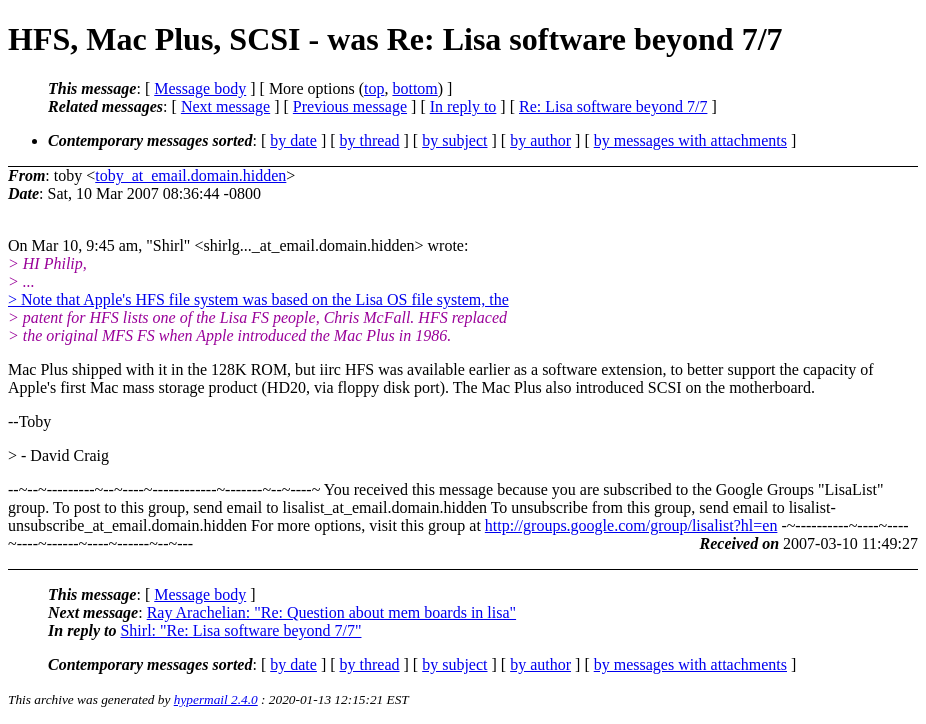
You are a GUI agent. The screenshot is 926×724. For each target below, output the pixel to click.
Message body (200, 88)
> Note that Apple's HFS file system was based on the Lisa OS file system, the (258, 299)
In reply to (463, 106)
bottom (414, 88)
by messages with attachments (690, 140)
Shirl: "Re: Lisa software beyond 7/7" (240, 630)
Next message (225, 106)
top (374, 88)
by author (540, 140)
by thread (370, 140)
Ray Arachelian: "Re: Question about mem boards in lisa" (331, 612)
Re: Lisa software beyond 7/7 (613, 106)
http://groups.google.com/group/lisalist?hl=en (631, 525)
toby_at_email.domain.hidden (190, 175)
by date (293, 140)
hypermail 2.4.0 (216, 699)
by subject (454, 140)
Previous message (350, 106)
